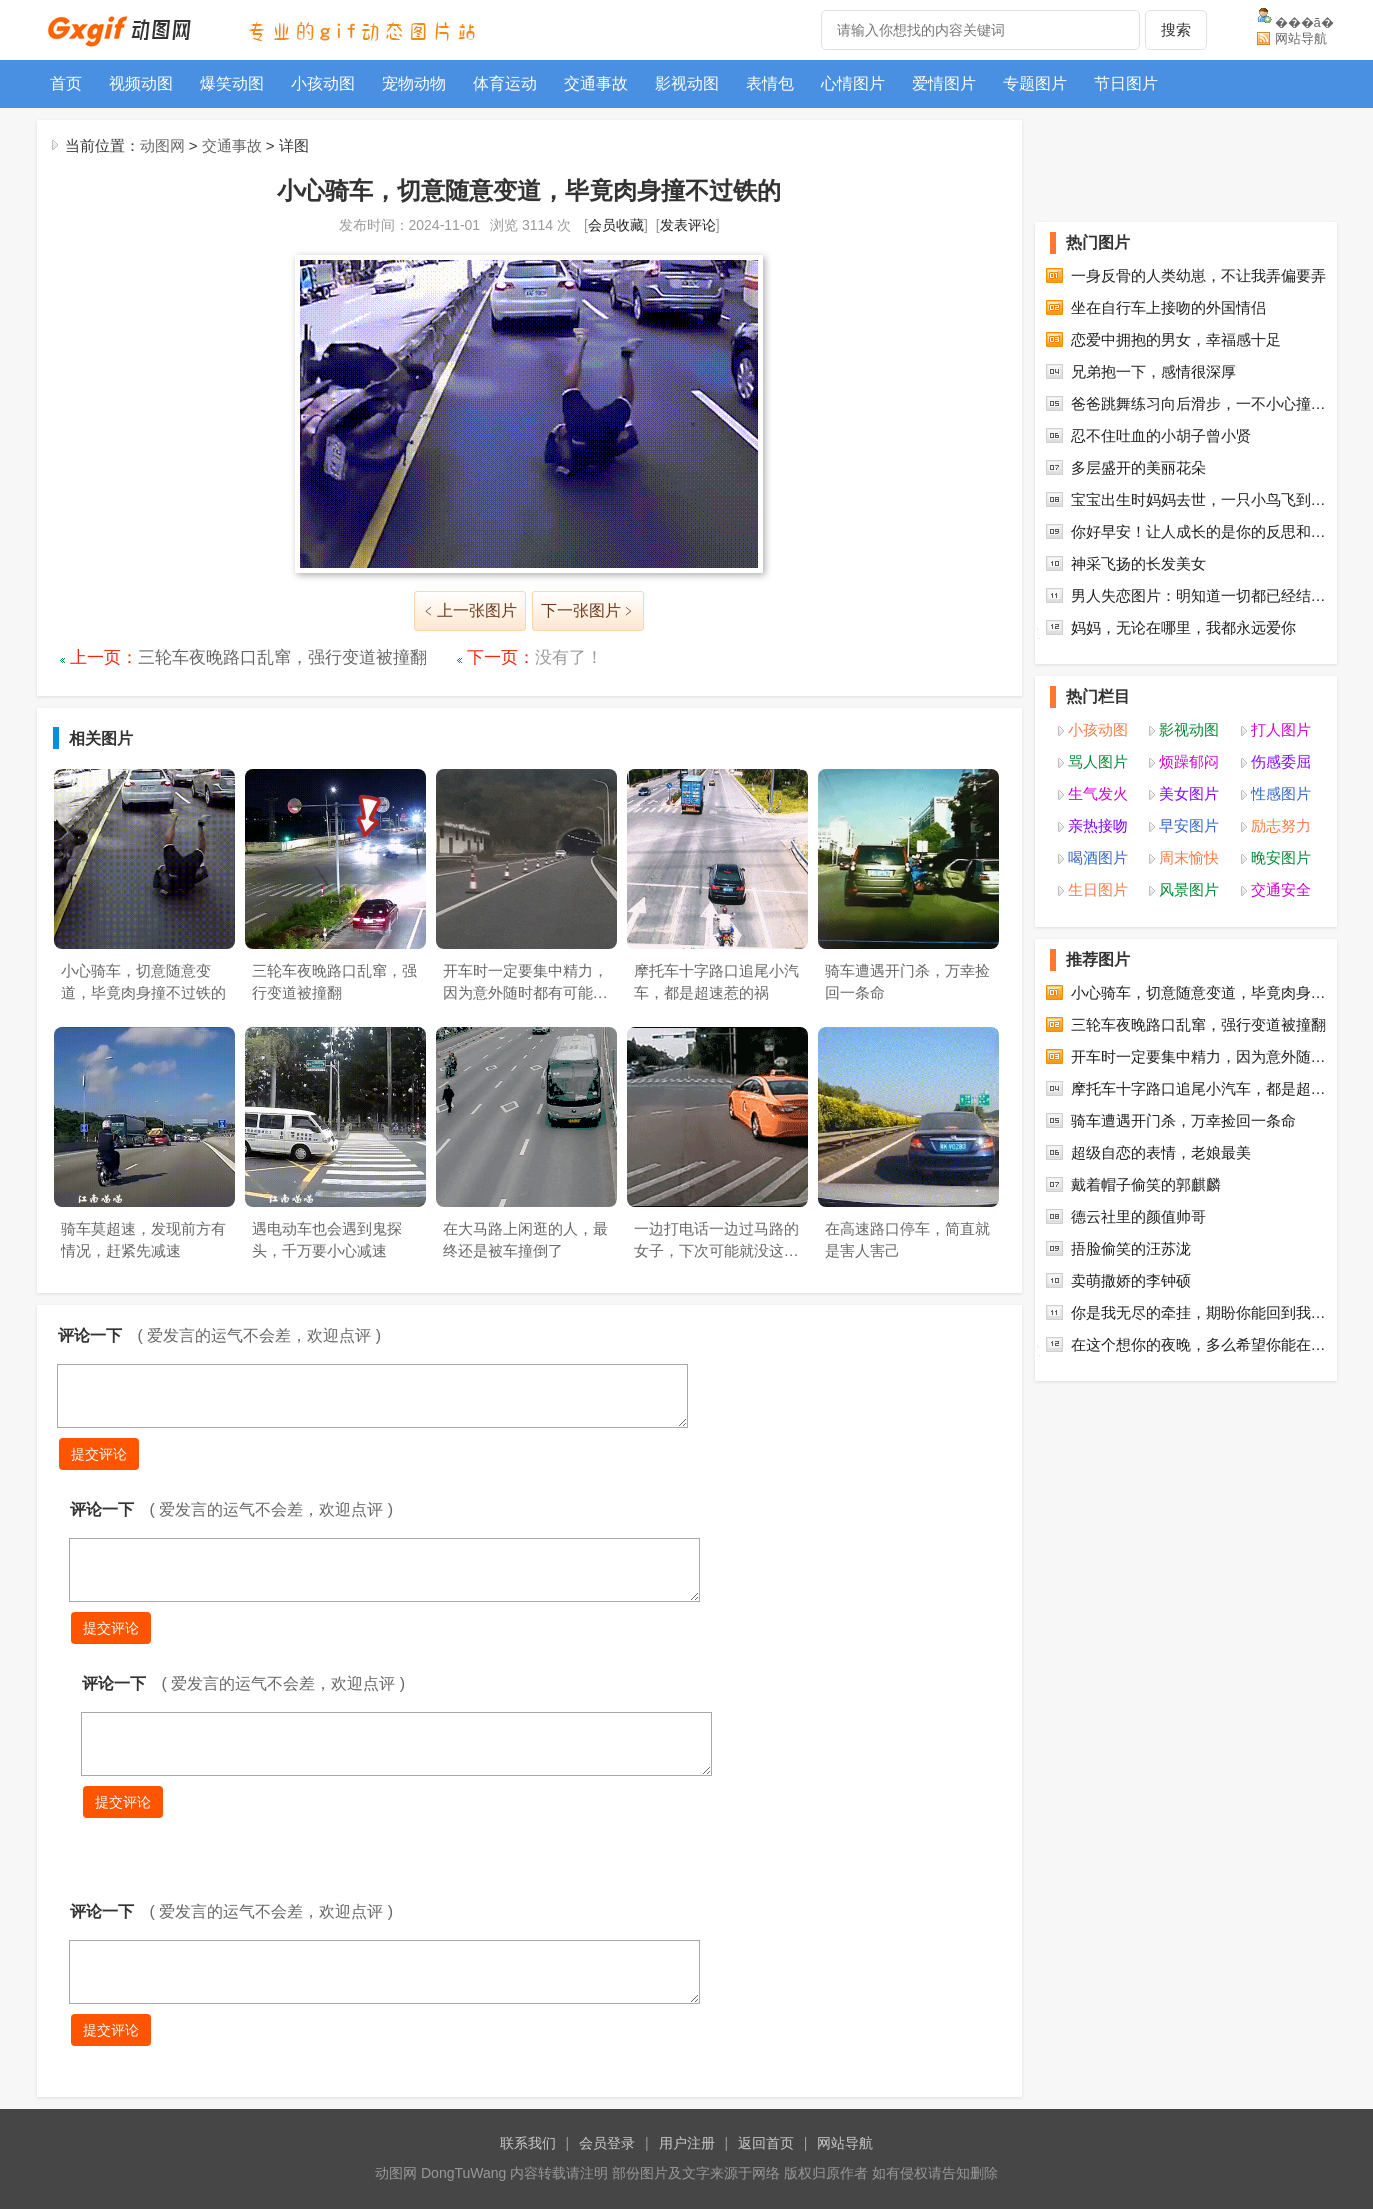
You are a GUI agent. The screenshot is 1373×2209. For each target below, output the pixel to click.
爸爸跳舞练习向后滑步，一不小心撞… (1198, 403)
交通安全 (1281, 889)
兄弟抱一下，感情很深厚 (1153, 371)
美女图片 (1189, 793)
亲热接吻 (1098, 825)
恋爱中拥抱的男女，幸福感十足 (1176, 339)
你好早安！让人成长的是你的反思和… (1198, 531)
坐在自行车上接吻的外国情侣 (1168, 307)
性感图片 (1281, 793)
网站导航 (1301, 38)
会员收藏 (616, 225)
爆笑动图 (232, 83)
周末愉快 (1189, 857)
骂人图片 (1098, 761)
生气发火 (1098, 793)
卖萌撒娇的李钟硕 (1131, 1280)
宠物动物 (414, 83)
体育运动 (505, 83)
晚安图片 (1281, 857)
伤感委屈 (1281, 761)
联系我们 (528, 2143)
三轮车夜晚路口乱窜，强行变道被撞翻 (282, 657)
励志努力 (1281, 825)
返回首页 (766, 2143)
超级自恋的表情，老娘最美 (1161, 1152)
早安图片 (1189, 825)
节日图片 (1126, 83)
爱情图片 (944, 83)
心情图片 (853, 83)
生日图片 (1098, 889)
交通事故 (596, 83)
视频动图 (141, 83)
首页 (66, 83)
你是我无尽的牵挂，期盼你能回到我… (1198, 1312)
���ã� (1304, 21)
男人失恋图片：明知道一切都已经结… (1198, 595)
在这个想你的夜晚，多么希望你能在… (1198, 1344)
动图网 (162, 145)
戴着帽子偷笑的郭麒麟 (1146, 1184)
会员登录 (607, 2143)
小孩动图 (323, 83)
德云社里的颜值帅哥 (1138, 1216)
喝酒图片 (1098, 857)
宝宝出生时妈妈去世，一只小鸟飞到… (1198, 499)
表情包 (770, 83)
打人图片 (1281, 729)
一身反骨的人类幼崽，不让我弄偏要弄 (1198, 275)
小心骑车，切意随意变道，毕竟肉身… (1198, 992)
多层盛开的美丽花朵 (1138, 467)
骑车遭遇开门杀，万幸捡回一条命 (1183, 1120)
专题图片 (1035, 83)
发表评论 (688, 225)
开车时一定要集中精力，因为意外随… (1198, 1056)
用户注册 (687, 2143)
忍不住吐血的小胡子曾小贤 (1161, 435)
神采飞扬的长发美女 (1138, 563)
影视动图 (687, 83)
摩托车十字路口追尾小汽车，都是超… (1198, 1088)
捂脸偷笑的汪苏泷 (1131, 1248)
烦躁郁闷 (1189, 761)
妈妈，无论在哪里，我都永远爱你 (1183, 627)
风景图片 (1189, 889)
